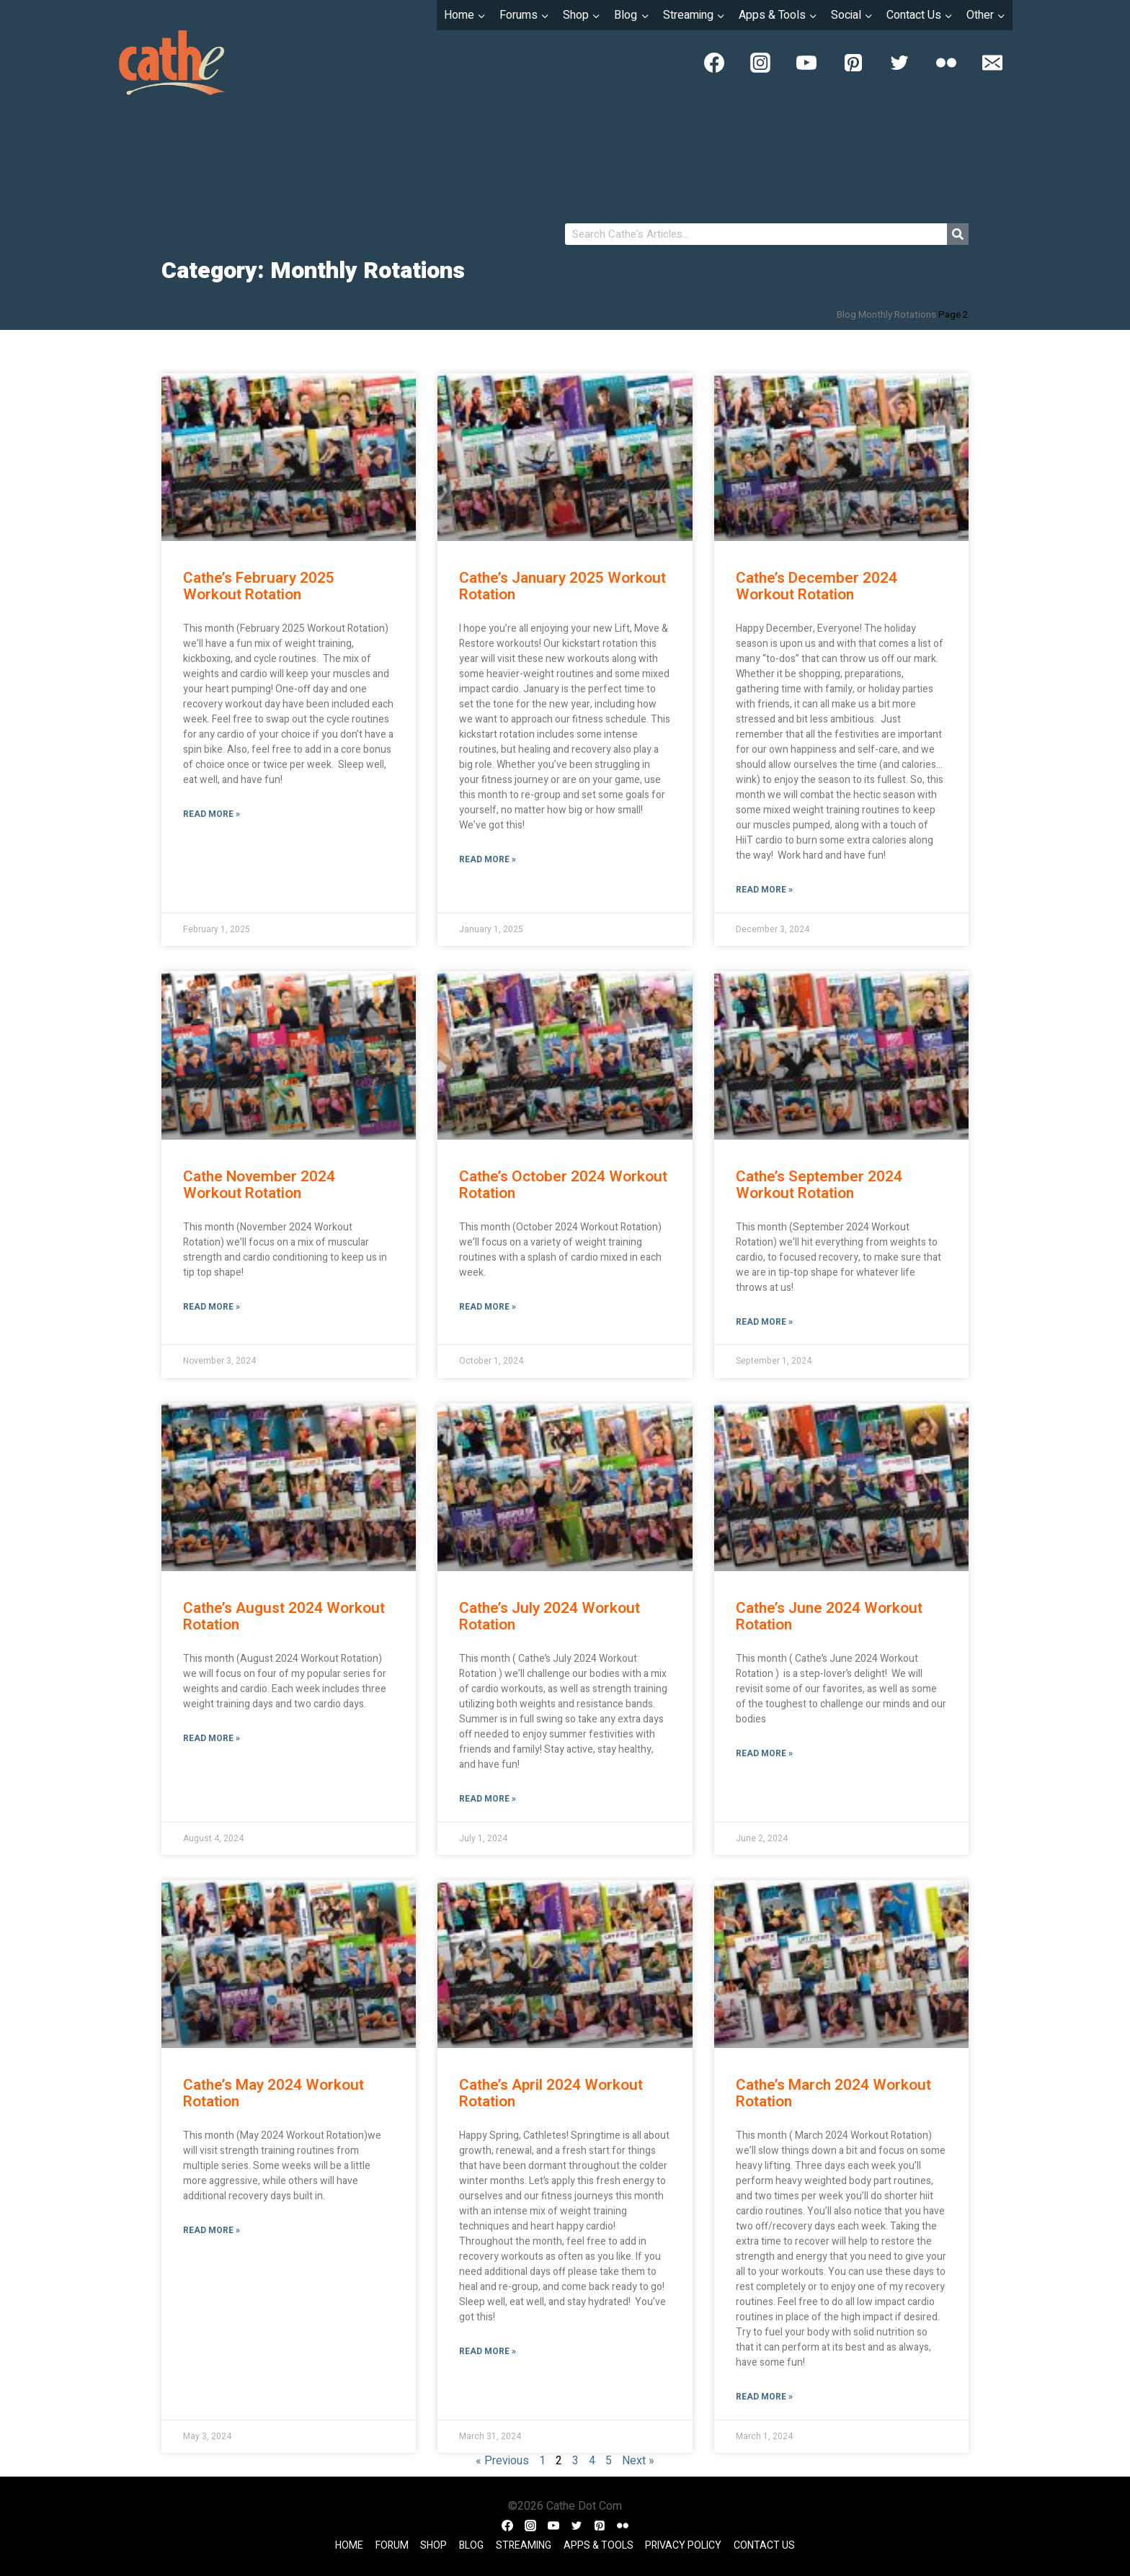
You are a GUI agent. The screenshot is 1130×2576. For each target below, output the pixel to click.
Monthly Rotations (897, 315)
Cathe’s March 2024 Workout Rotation (833, 2093)
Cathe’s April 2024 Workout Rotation (551, 2093)
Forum (392, 2545)
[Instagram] (760, 63)
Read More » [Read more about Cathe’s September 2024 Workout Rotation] (764, 1321)
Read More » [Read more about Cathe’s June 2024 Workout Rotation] (764, 1753)
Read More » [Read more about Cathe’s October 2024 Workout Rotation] (487, 1306)
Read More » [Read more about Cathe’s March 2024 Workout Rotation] (764, 2396)
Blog (846, 315)
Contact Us (764, 2545)
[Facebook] (714, 63)
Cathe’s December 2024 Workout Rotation (816, 586)
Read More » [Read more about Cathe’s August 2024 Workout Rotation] (211, 1738)
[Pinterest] (853, 63)
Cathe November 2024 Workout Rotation (259, 1185)
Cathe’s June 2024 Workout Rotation (829, 1616)
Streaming (523, 2545)
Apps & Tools (598, 2545)
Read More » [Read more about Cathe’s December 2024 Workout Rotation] (764, 889)
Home (349, 2545)
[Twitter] (899, 63)
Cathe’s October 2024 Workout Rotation (563, 1185)
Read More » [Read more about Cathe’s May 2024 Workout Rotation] (211, 2230)
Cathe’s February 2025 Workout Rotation (258, 586)
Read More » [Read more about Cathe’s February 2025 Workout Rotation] (211, 814)
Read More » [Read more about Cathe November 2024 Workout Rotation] (211, 1306)
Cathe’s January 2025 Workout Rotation (562, 586)
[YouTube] (806, 63)
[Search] (958, 234)
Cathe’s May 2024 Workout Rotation (273, 2093)
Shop (433, 2545)
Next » (638, 2460)
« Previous (502, 2460)
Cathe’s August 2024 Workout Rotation (284, 1616)
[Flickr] (946, 63)
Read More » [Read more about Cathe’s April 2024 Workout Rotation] (487, 2351)
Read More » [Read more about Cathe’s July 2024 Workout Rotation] (487, 1798)
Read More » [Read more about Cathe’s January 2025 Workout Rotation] (487, 859)
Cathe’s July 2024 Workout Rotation (549, 1616)
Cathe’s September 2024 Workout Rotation (819, 1185)
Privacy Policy (683, 2545)
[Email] (992, 63)
